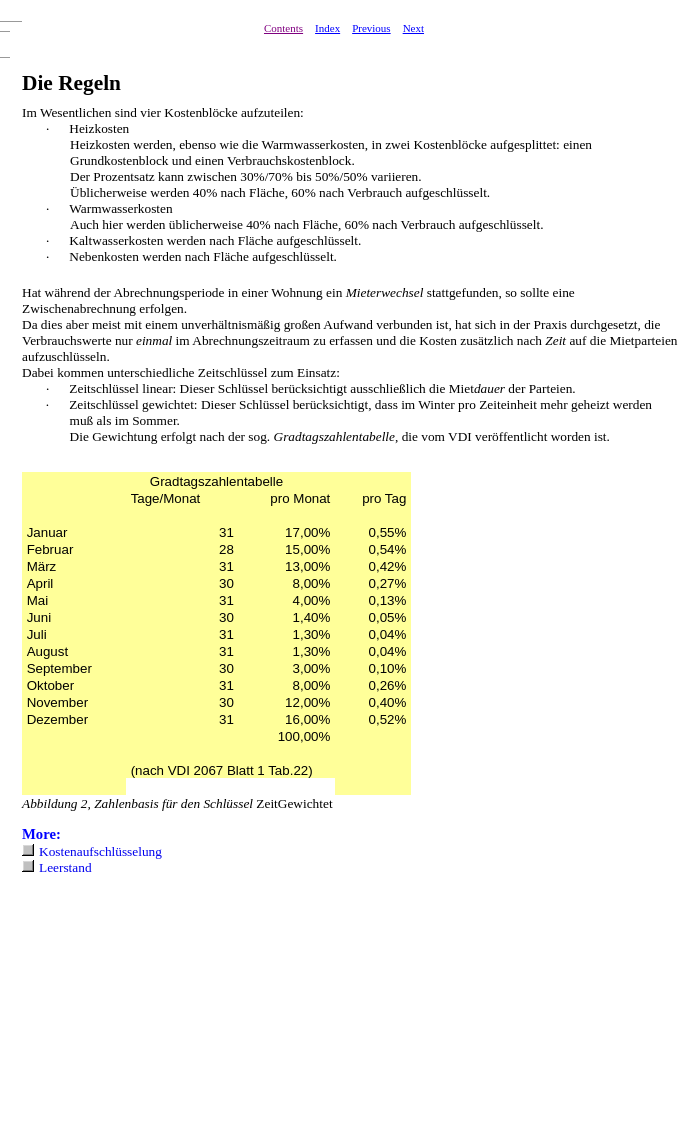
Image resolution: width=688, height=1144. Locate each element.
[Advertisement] (150, 1019)
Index (327, 28)
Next (413, 28)
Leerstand (65, 867)
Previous (371, 28)
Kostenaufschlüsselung (100, 851)
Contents (283, 28)
